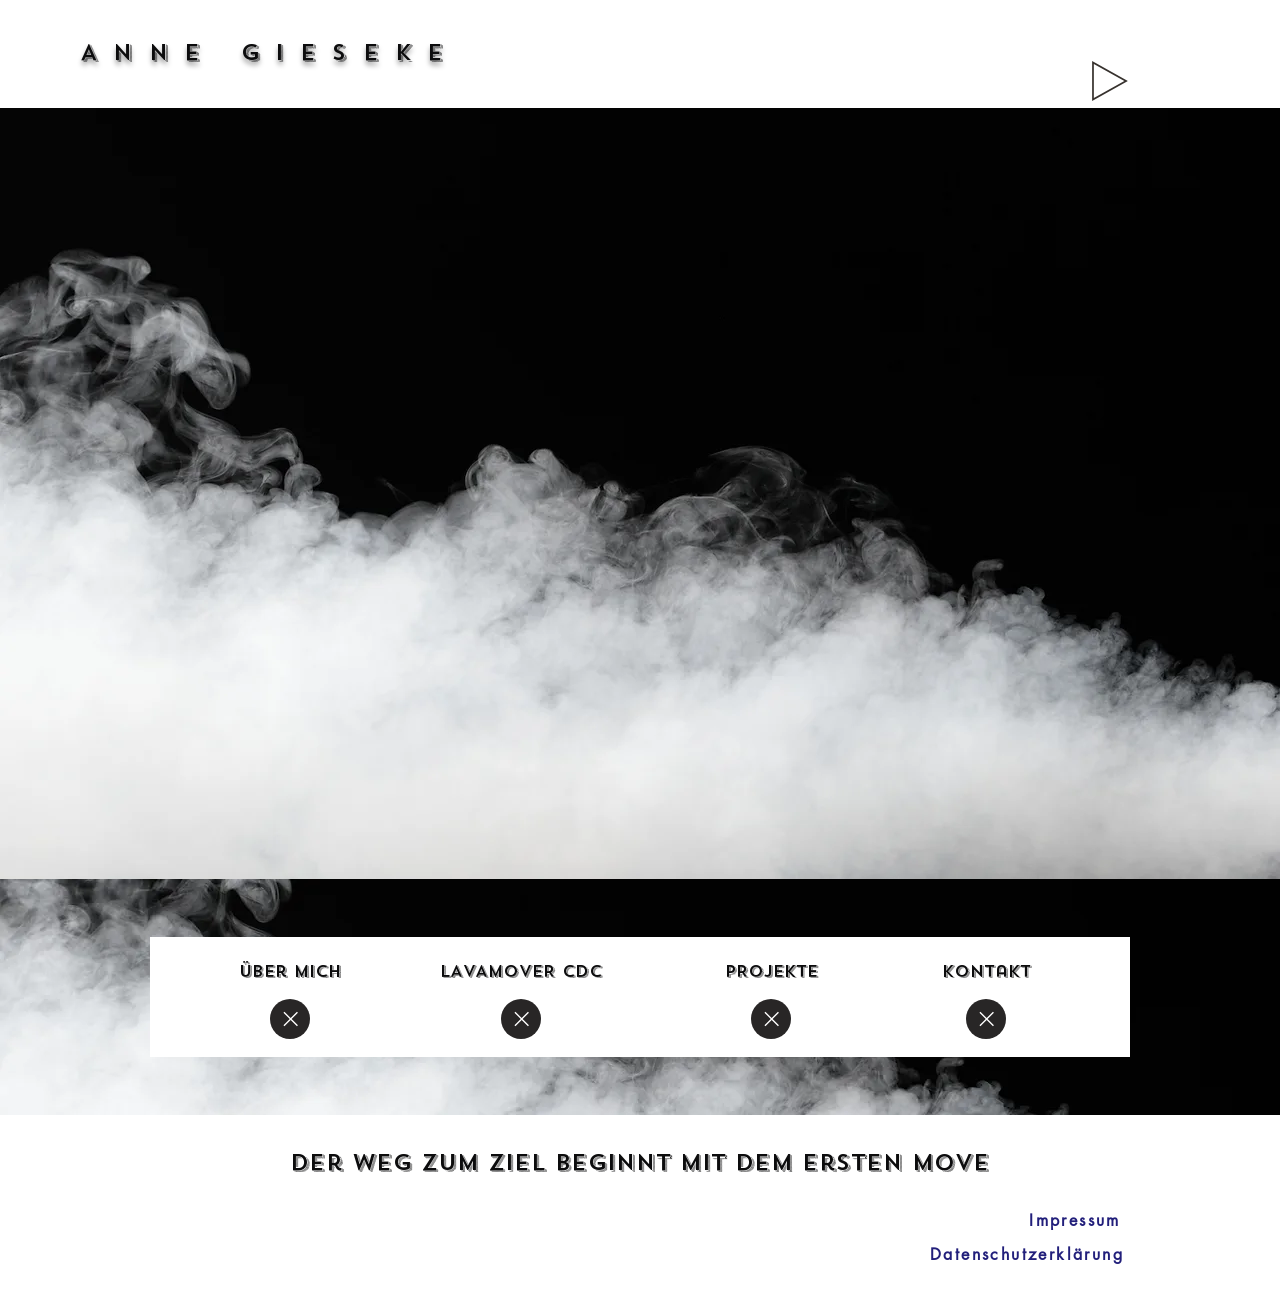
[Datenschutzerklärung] (1027, 1254)
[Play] (1110, 81)
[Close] (290, 1019)
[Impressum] (1075, 1220)
